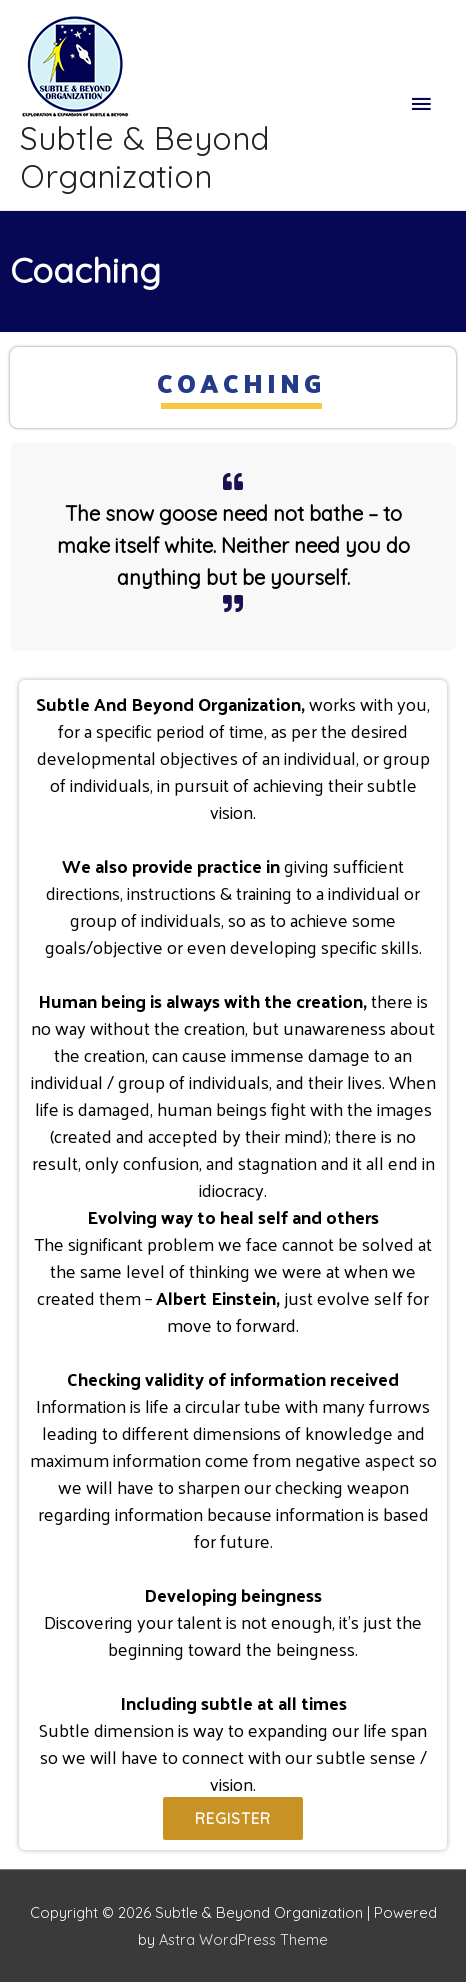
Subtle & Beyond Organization (144, 157)
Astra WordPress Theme (243, 1939)
